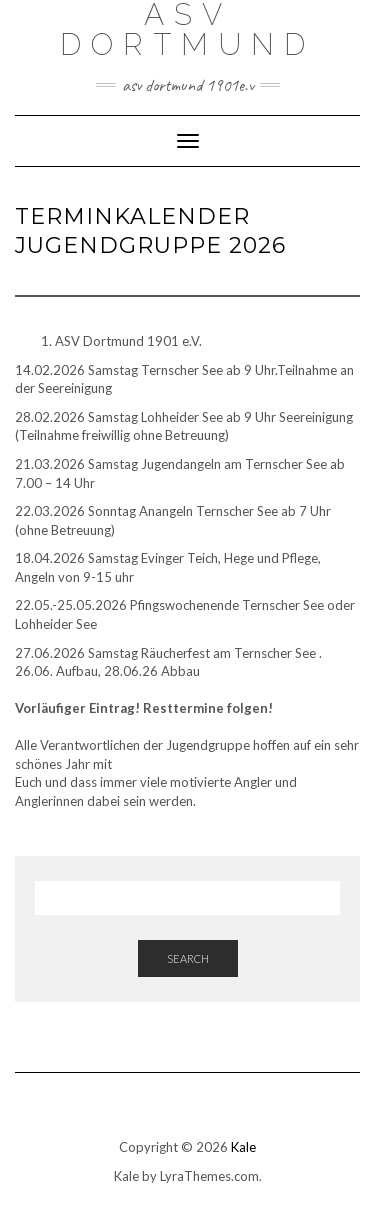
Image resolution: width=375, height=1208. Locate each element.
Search (188, 958)
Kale (243, 1147)
